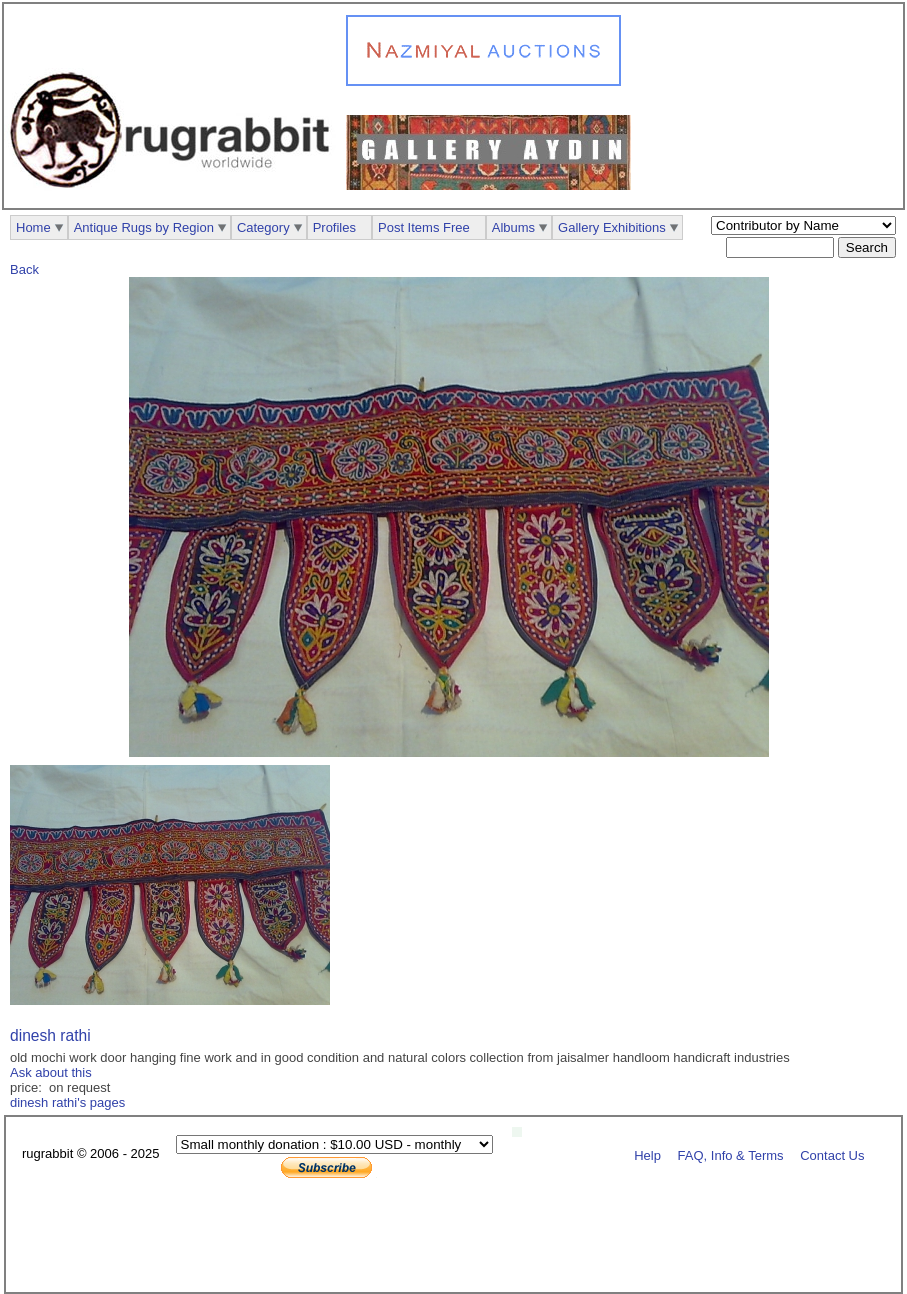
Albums (513, 227)
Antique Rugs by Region (144, 227)
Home (33, 227)
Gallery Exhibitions (612, 227)
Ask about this (51, 1072)
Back (24, 269)
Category (263, 227)
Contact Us (832, 1154)
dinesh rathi (50, 1035)
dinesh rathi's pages (67, 1102)
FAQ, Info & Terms (731, 1154)
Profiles (334, 227)
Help (647, 1154)
